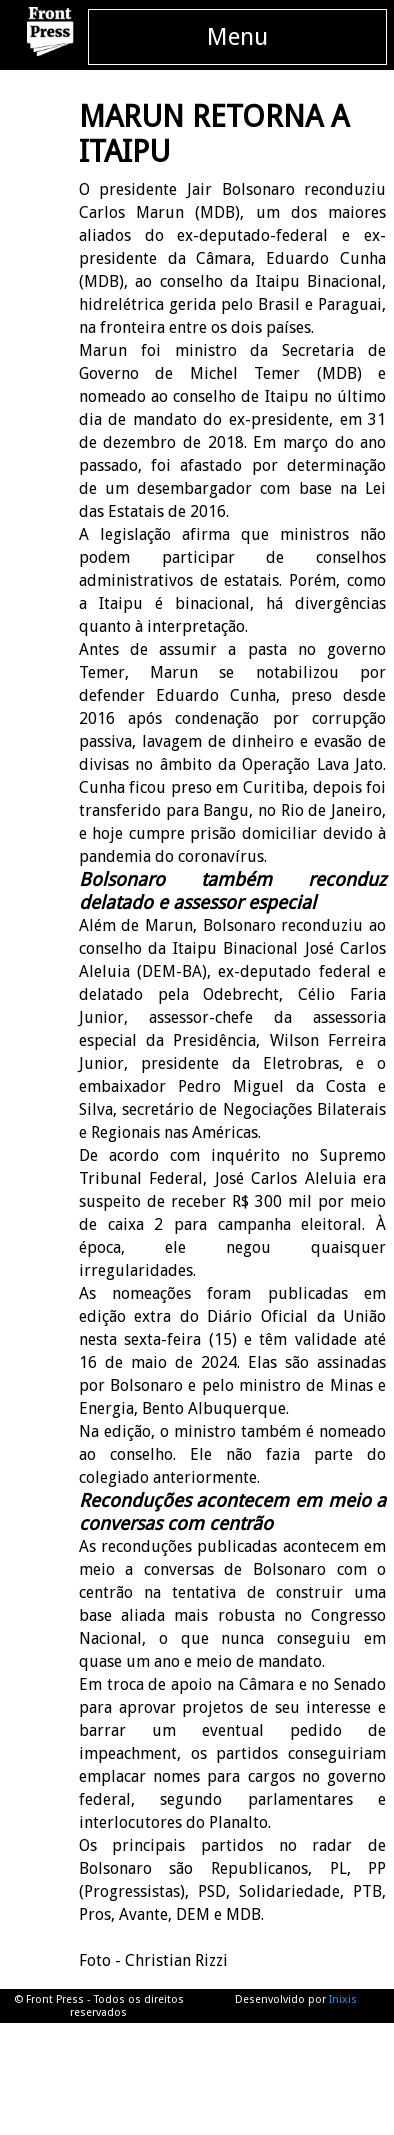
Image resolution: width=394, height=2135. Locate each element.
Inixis (343, 1999)
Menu (237, 37)
